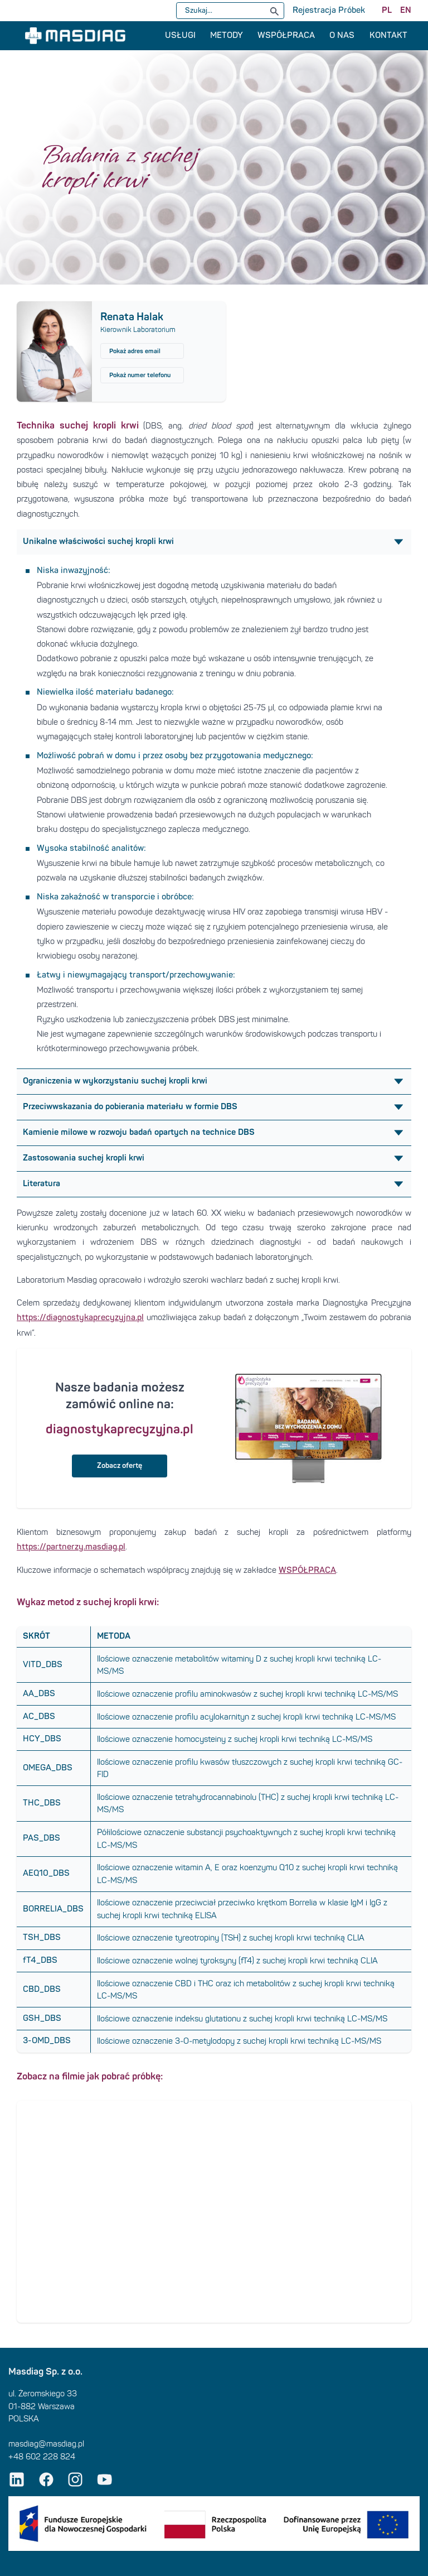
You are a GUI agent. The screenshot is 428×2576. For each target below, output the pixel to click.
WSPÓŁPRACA (307, 1570)
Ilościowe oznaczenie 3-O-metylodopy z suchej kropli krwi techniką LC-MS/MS (239, 2041)
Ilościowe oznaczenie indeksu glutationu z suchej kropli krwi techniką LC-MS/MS (242, 2019)
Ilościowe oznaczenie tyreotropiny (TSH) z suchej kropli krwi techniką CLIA (230, 1938)
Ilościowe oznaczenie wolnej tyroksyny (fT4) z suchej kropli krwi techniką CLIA (237, 1961)
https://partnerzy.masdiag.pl (71, 1547)
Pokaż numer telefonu (140, 375)
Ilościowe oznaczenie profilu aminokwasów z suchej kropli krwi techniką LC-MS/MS (247, 1694)
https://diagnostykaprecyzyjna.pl (80, 1317)
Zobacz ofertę (119, 1465)
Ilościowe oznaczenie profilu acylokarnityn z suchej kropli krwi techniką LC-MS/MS (246, 1717)
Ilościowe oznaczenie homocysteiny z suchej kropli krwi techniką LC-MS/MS (234, 1739)
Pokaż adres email (134, 351)
